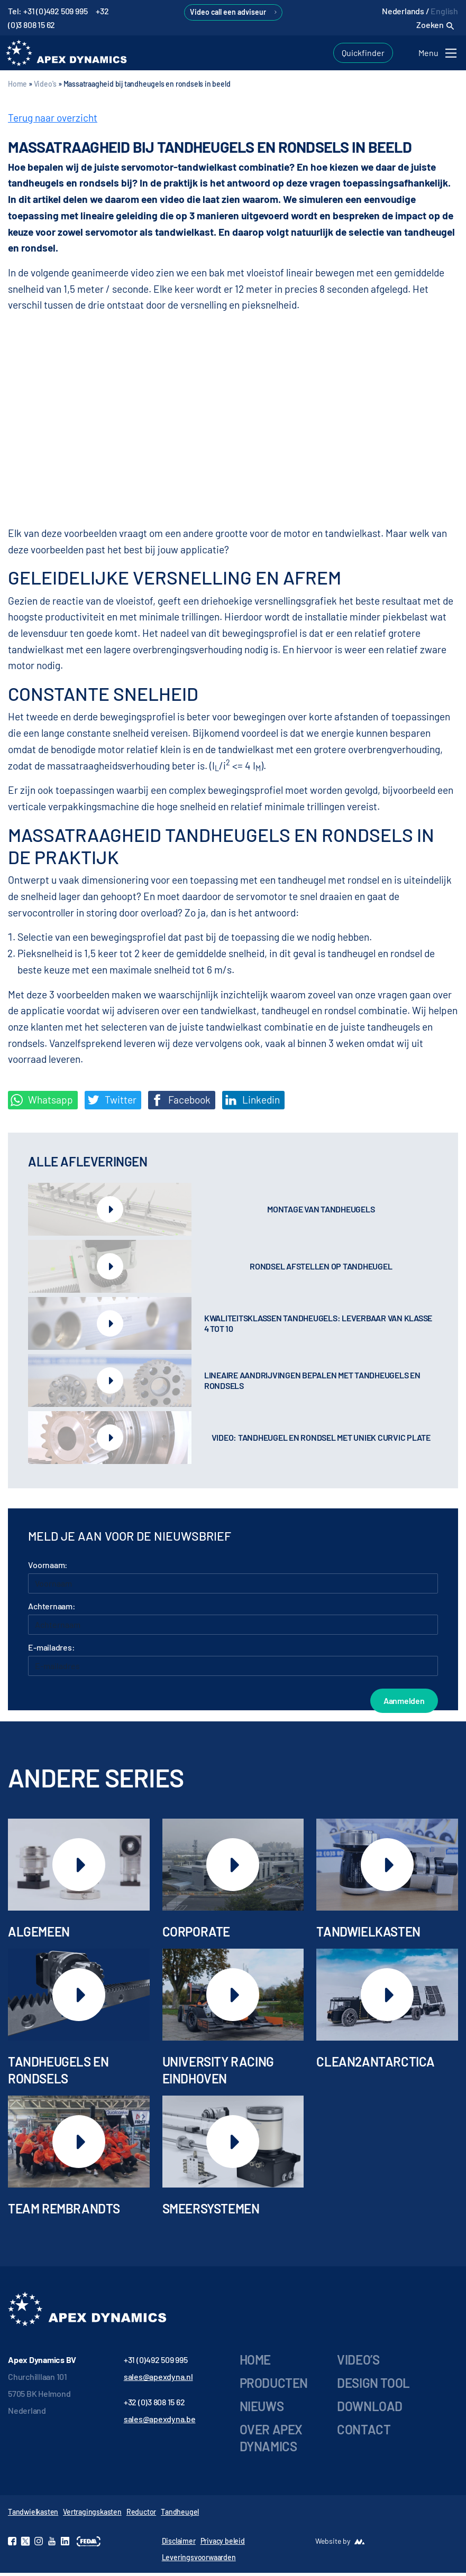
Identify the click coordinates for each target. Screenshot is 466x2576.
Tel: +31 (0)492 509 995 (47, 11)
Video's (45, 86)
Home (17, 86)
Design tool (373, 2386)
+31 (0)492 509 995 (156, 2363)
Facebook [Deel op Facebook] (181, 1103)
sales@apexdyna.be (160, 2422)
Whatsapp (42, 1103)
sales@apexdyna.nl (158, 2380)
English (444, 11)
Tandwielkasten (33, 2515)
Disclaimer (179, 2544)
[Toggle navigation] (439, 54)
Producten (274, 2386)
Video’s (358, 2363)
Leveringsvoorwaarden (199, 2560)
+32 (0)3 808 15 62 (154, 2406)
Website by (332, 2544)
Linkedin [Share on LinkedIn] (252, 1103)
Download (370, 2409)
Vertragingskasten (92, 2515)
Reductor (141, 2515)
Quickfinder (363, 54)
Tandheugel (180, 2515)
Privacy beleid (222, 2544)
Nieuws (262, 2409)
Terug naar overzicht (52, 121)
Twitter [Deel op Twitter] (111, 1103)
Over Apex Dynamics (271, 2441)
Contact (363, 2433)
